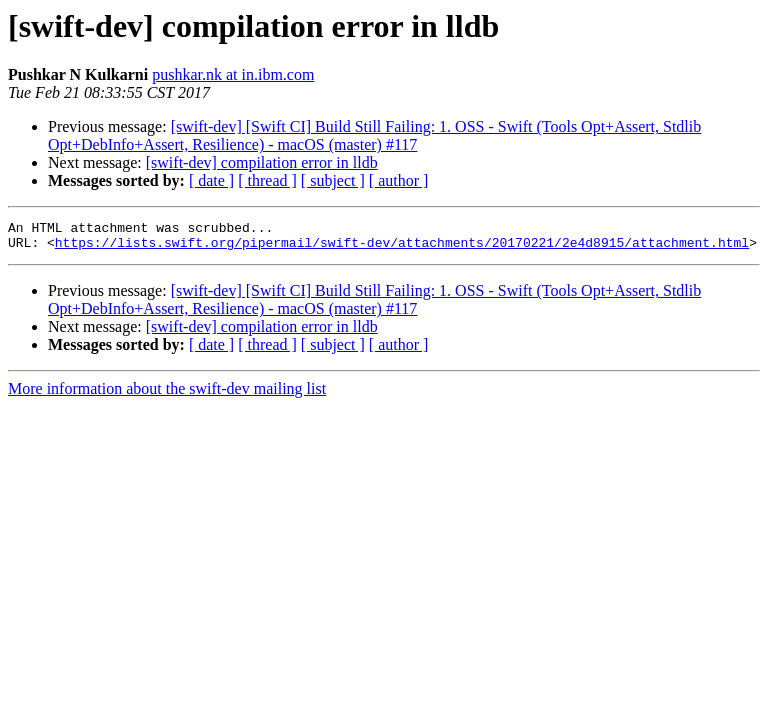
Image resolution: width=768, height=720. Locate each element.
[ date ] (211, 180)
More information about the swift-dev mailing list (167, 394)
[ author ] (399, 180)
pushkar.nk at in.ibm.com (233, 74)
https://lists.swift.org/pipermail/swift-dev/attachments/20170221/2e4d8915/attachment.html (402, 248)
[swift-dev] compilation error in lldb (262, 162)
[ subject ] (333, 180)
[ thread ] (267, 180)
